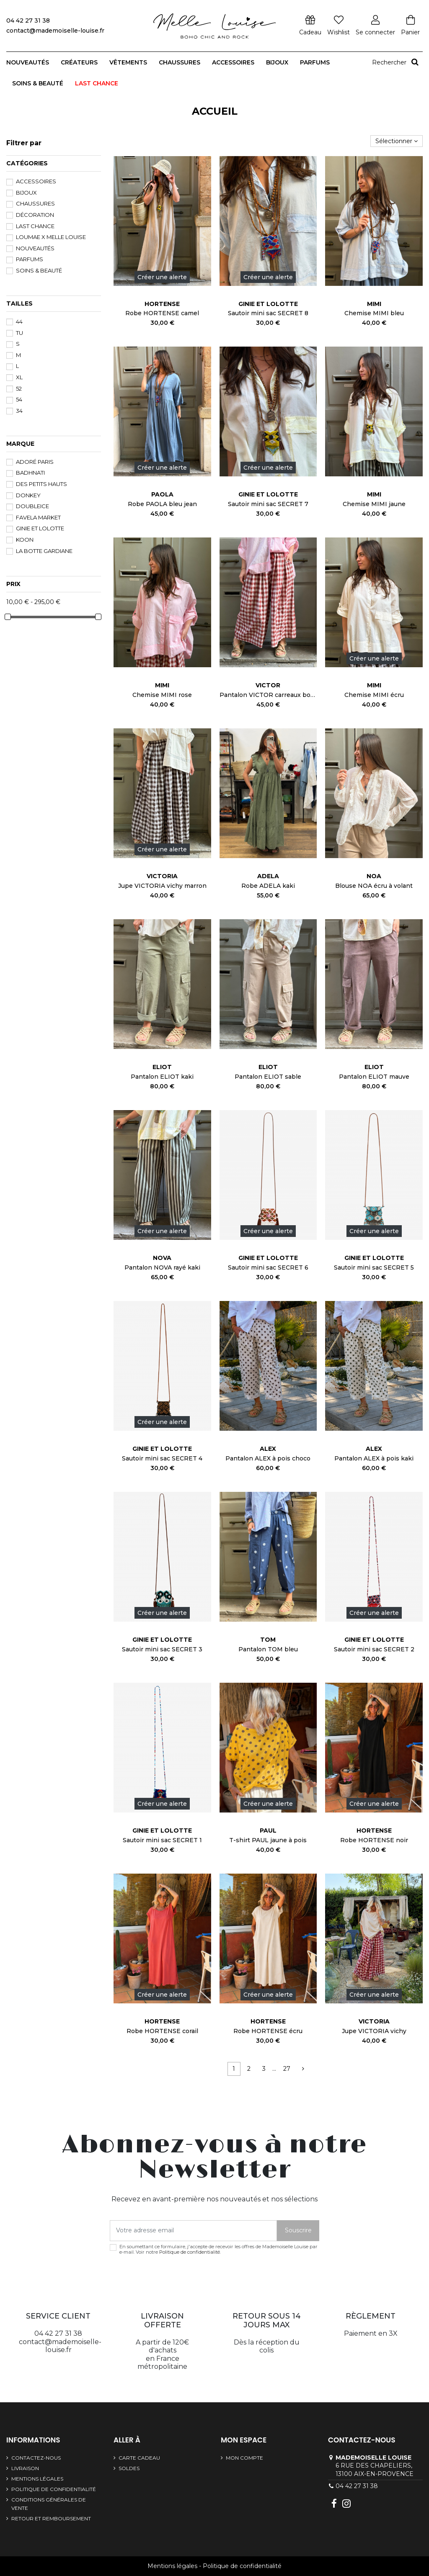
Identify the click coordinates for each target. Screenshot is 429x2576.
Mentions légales (37, 2479)
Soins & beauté (39, 270)
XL (19, 377)
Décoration (35, 214)
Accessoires (36, 181)
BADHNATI (30, 472)
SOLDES (129, 2468)
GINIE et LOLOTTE (40, 528)
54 (19, 399)
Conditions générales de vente (48, 2503)
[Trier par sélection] (396, 141)
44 (19, 321)
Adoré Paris (35, 461)
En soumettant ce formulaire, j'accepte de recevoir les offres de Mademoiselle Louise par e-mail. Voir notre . (218, 2249)
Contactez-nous (36, 2458)
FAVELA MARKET (38, 517)
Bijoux (26, 192)
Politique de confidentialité (189, 2252)
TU (19, 332)
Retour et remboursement (51, 2518)
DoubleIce (32, 506)
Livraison (25, 2468)
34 (19, 410)
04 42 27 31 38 (357, 2486)
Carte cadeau (139, 2458)
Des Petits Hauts (41, 484)
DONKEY (28, 495)
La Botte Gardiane (44, 551)
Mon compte (244, 2458)
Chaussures (35, 203)
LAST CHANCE (35, 226)
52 (19, 388)
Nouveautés (35, 248)
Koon (25, 539)
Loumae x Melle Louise (51, 237)
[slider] (8, 617)
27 (286, 2068)
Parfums (29, 259)
